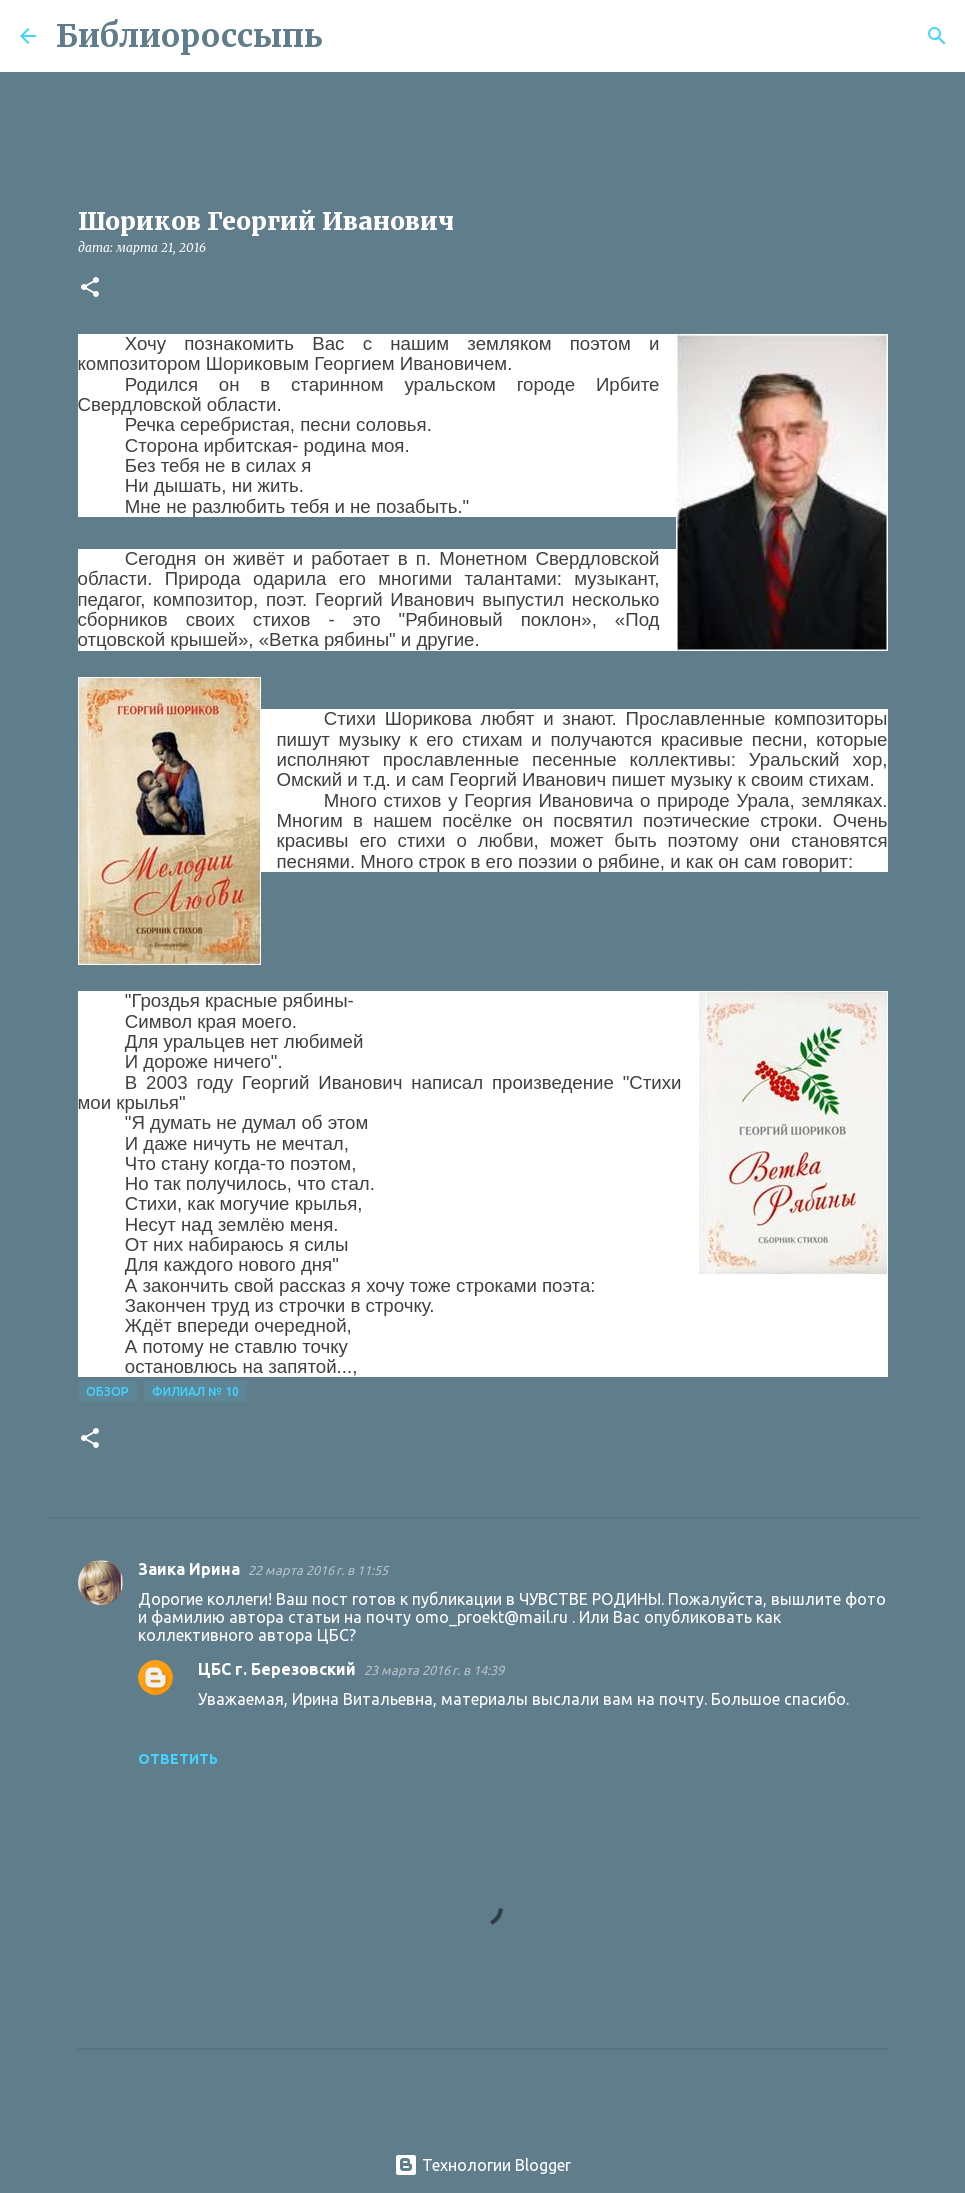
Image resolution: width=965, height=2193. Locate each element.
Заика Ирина (189, 1569)
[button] (90, 288)
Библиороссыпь (189, 36)
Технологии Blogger (482, 2165)
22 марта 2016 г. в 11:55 (318, 1570)
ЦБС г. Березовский (277, 1669)
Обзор (107, 1391)
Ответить (178, 1759)
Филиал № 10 (195, 1391)
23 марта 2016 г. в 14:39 (434, 1670)
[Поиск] (351, 36)
